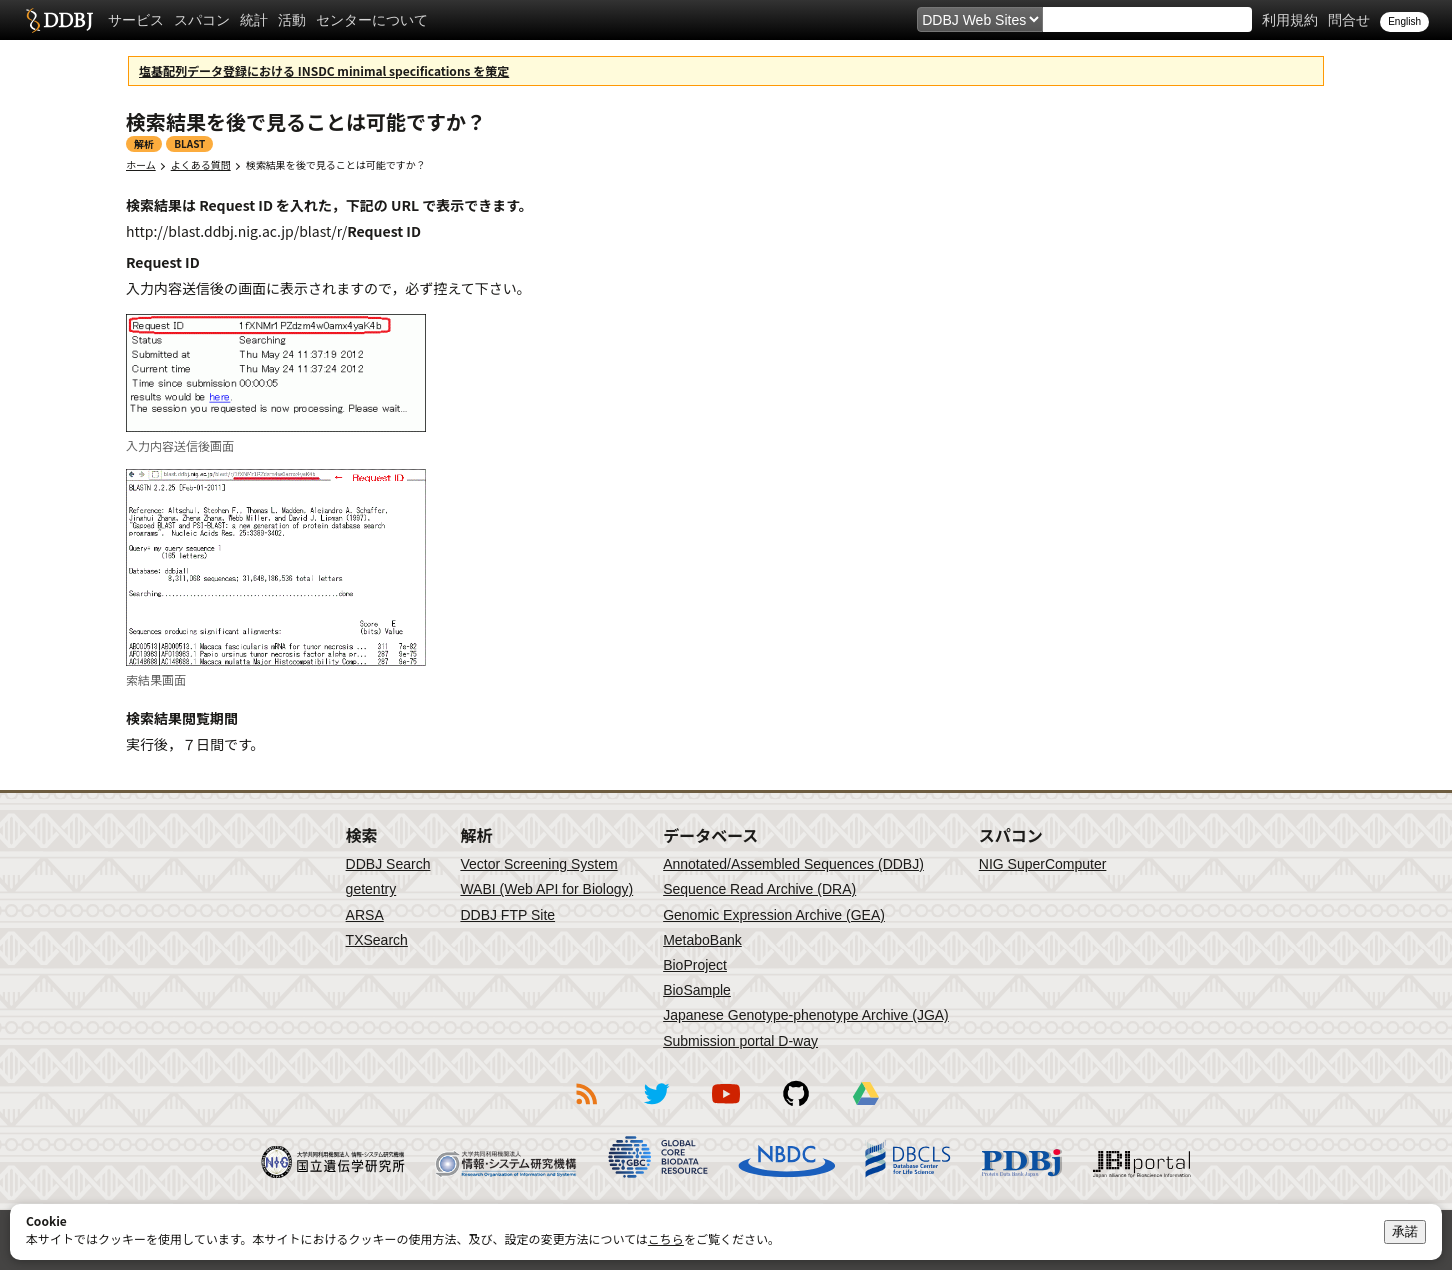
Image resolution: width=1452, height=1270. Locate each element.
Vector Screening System (538, 864)
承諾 (1405, 1231)
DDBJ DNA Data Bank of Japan (59, 20)
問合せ (1349, 20)
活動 (292, 20)
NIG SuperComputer (1043, 864)
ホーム (141, 164)
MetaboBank (702, 940)
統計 (254, 20)
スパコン (202, 20)
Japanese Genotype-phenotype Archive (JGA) (806, 1015)
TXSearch (377, 940)
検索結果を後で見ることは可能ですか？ (336, 164)
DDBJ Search (388, 864)
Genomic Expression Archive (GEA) (774, 915)
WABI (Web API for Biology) (546, 889)
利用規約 (1290, 20)
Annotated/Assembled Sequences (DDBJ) (793, 864)
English (1404, 21)
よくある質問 (201, 164)
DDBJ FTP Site (507, 915)
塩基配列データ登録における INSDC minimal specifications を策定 (324, 70)
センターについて (372, 20)
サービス (136, 20)
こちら (666, 1238)
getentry (371, 889)
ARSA (365, 915)
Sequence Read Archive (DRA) (759, 889)
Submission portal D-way (740, 1041)
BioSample (697, 990)
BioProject (695, 965)
